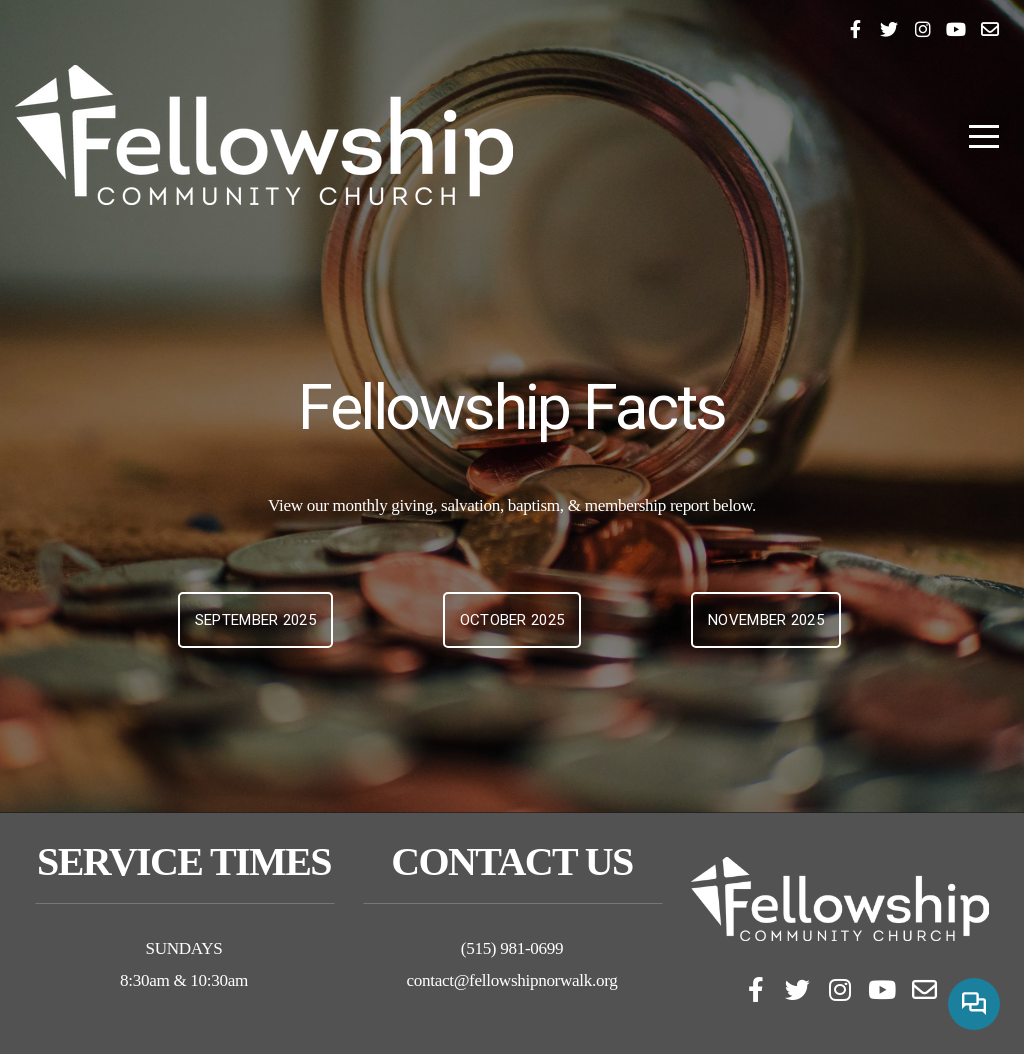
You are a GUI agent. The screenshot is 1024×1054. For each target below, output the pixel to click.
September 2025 (255, 620)
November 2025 (766, 620)
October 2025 (512, 620)
